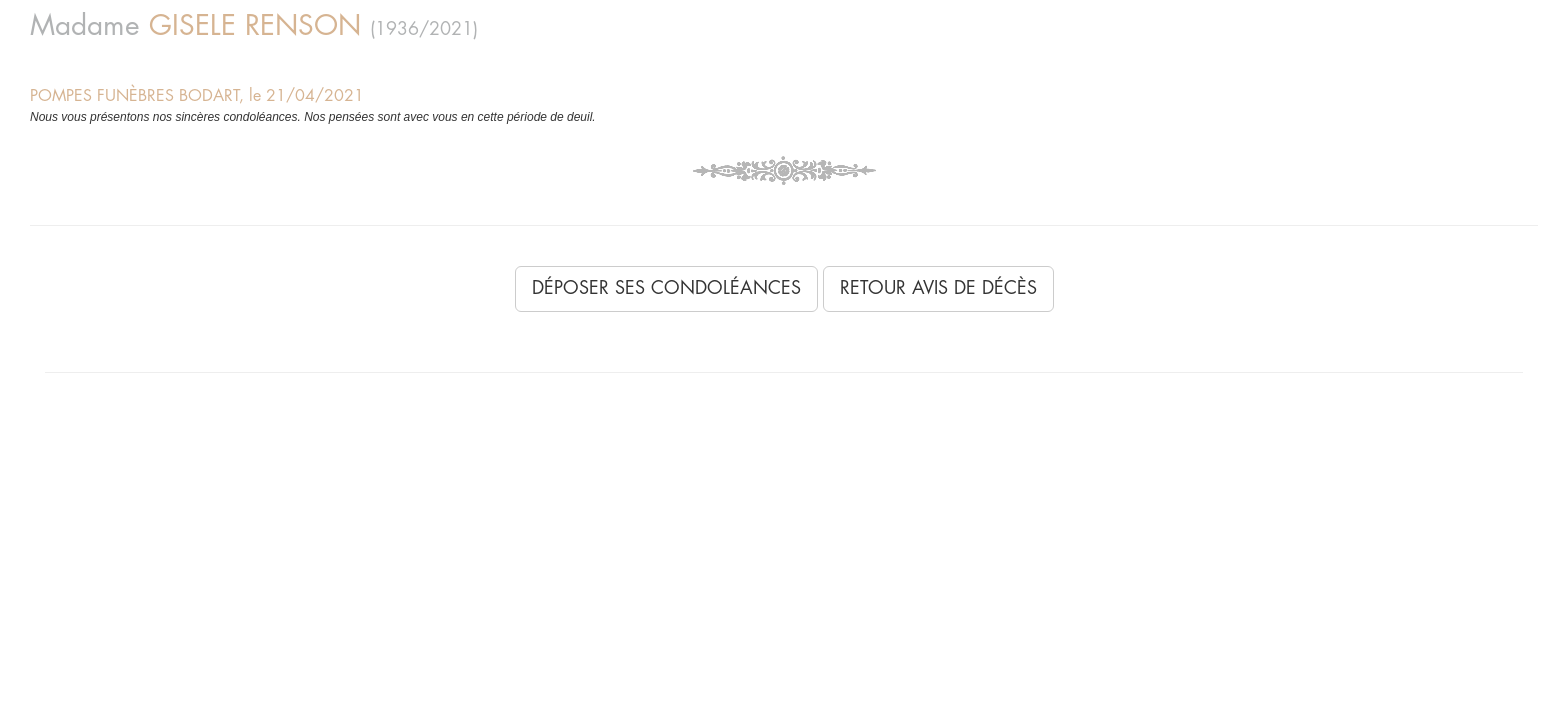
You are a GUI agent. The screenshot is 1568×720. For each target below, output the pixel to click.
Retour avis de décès (938, 288)
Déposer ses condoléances (666, 288)
